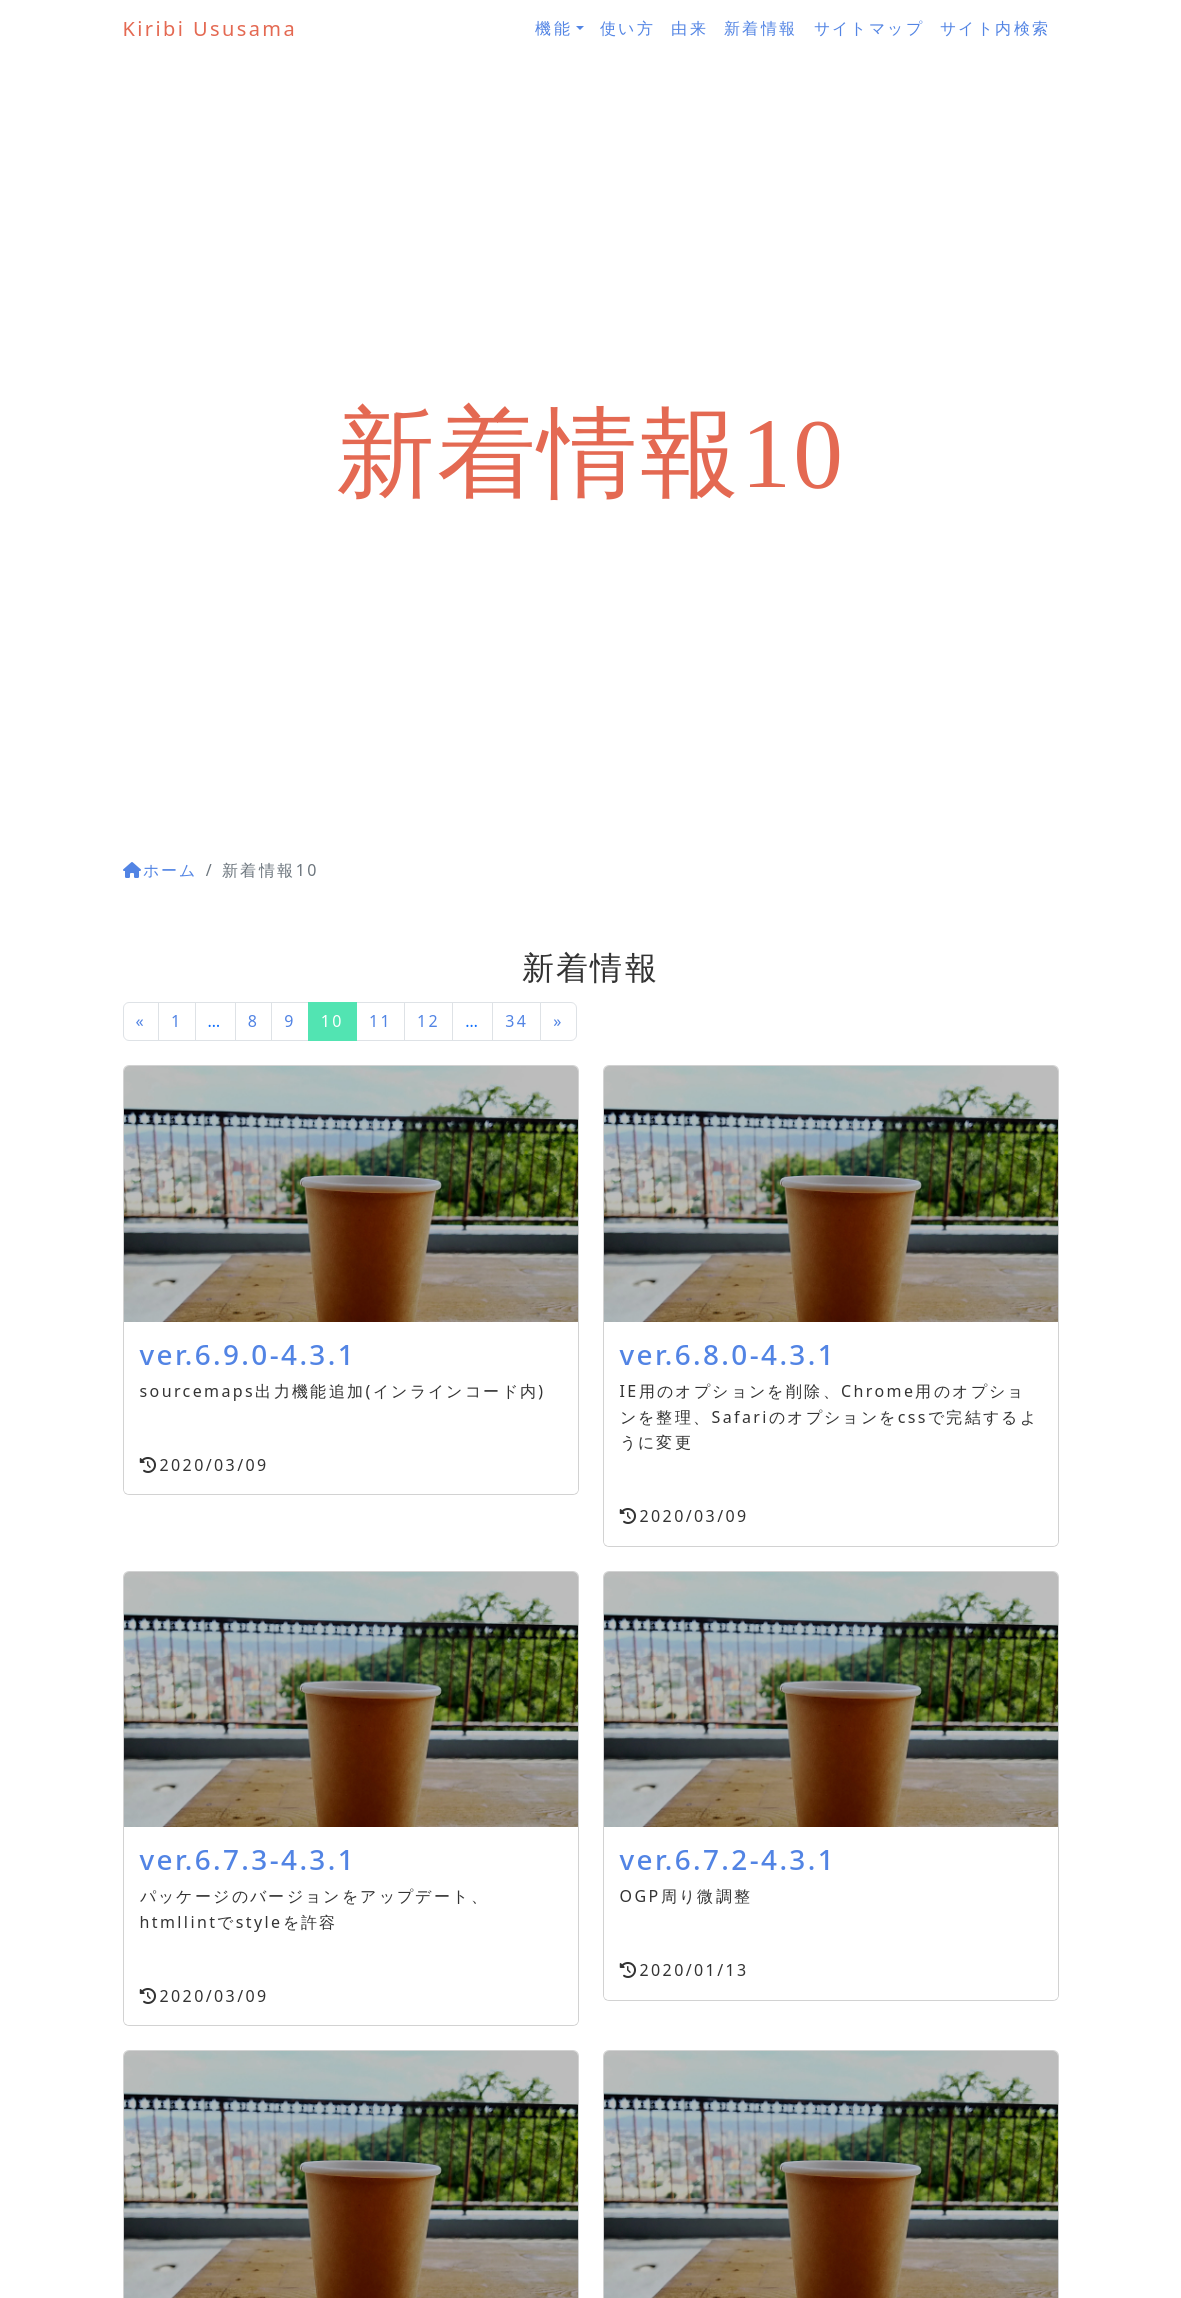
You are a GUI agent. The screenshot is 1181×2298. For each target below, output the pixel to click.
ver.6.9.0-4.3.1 (248, 1354)
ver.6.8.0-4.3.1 (728, 1354)
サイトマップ (869, 28)
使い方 (627, 28)
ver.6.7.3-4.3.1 (248, 1859)
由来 (689, 28)
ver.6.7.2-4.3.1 (728, 1859)
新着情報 (761, 28)
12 (428, 1021)
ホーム (160, 870)
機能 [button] (553, 28)
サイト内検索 (995, 28)
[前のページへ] (141, 1022)
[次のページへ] (558, 1022)
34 (516, 1021)
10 (332, 1021)
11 (380, 1021)
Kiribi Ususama (210, 28)
